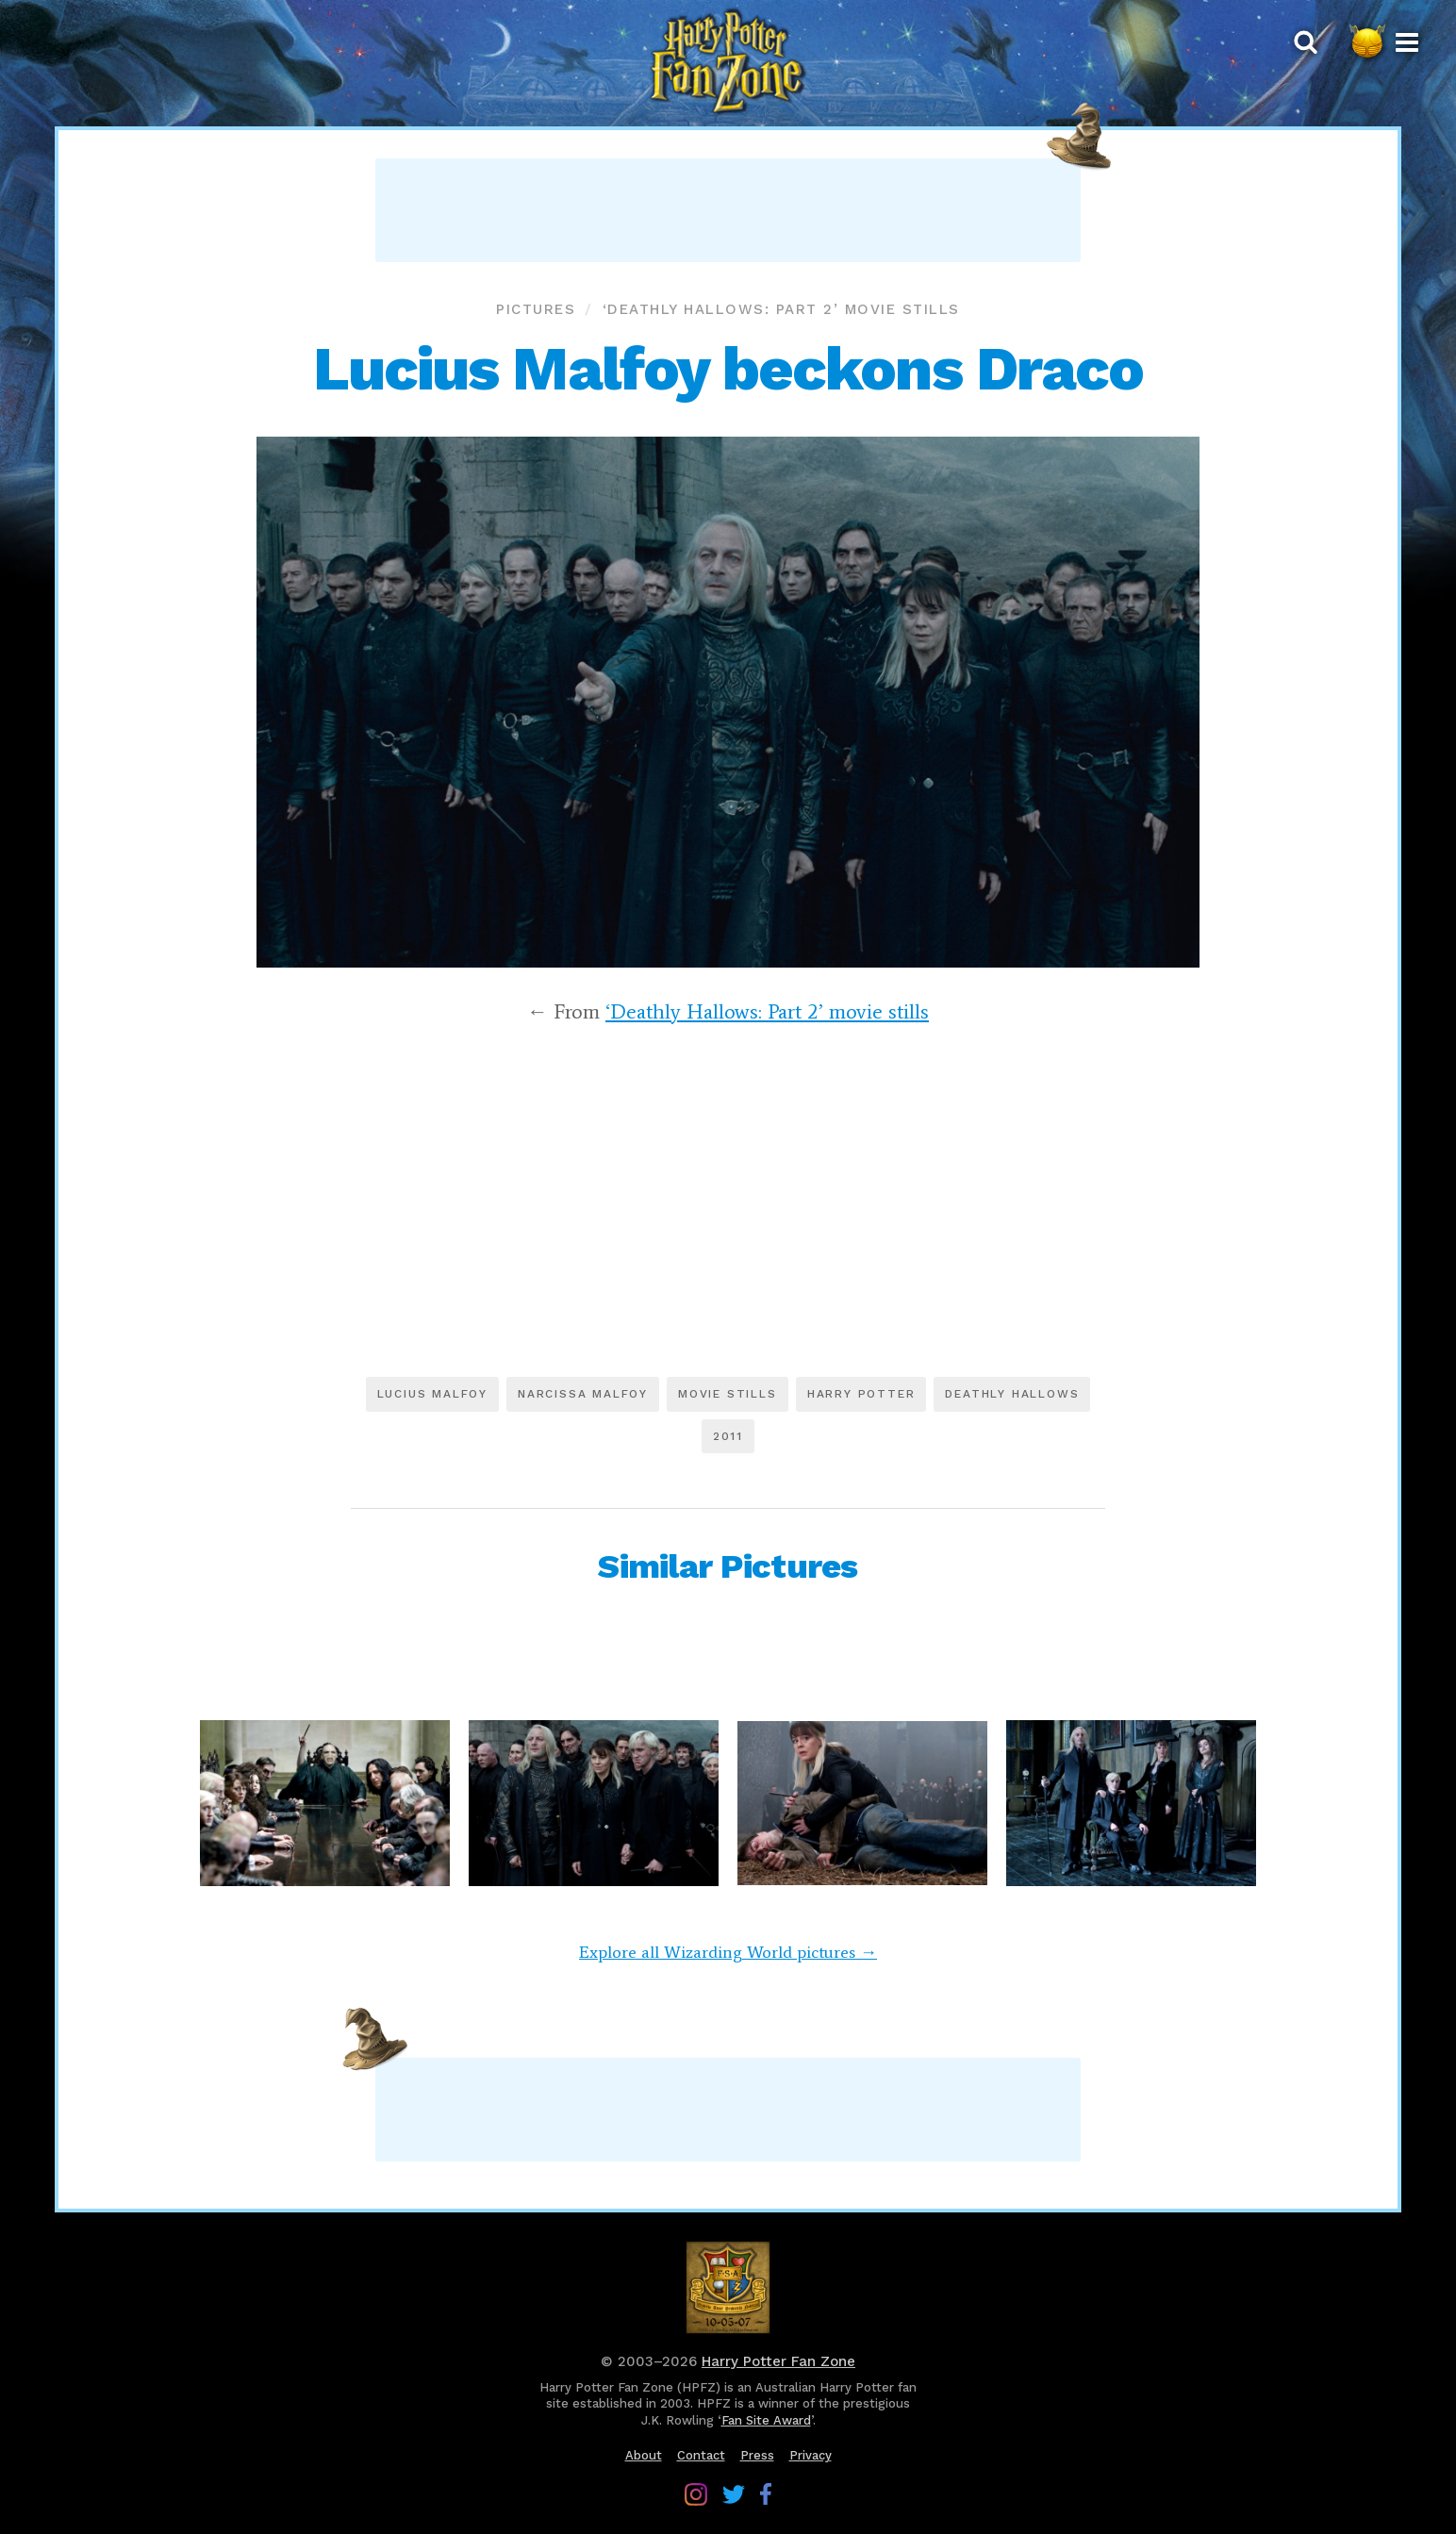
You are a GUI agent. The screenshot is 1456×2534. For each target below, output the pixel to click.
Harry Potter (861, 1393)
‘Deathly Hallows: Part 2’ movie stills (781, 309)
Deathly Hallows (1012, 1393)
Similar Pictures (727, 1566)
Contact (701, 2455)
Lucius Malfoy (432, 1393)
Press (757, 2455)
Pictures (535, 309)
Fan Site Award (766, 2420)
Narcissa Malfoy (583, 1393)
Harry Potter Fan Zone (778, 2361)
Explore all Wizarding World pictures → (728, 1952)
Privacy (810, 2455)
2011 (728, 1436)
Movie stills (727, 1393)
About (643, 2455)
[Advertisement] (728, 210)
